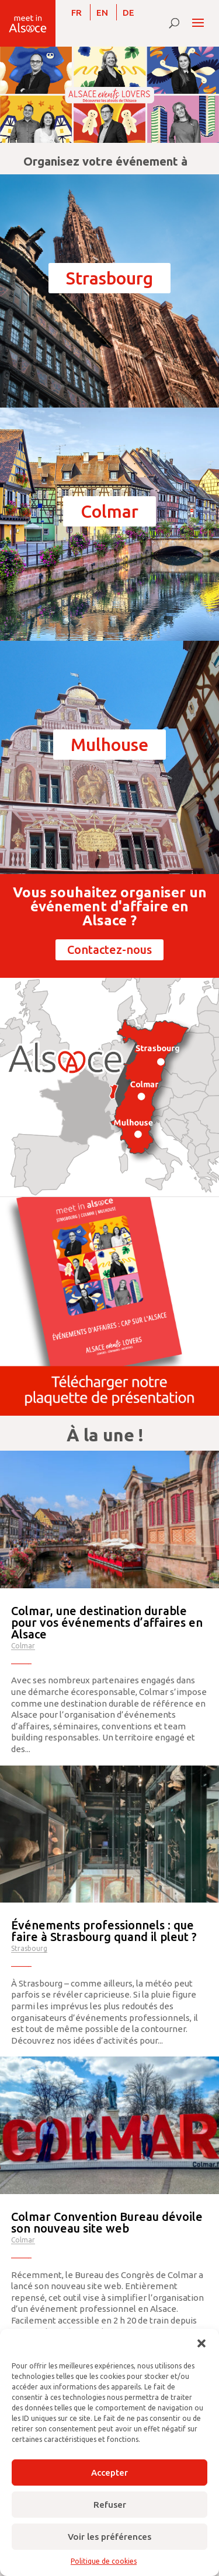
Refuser (109, 2505)
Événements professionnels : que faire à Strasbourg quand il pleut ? (104, 1930)
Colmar (109, 511)
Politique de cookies (104, 2561)
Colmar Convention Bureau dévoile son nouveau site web (107, 2222)
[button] (201, 2343)
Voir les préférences (109, 2537)
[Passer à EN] (102, 12)
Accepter (109, 2472)
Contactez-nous (109, 949)
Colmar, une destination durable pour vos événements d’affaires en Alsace (107, 1622)
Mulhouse (109, 744)
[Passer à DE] (128, 12)
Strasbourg (109, 278)
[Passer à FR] (76, 12)
